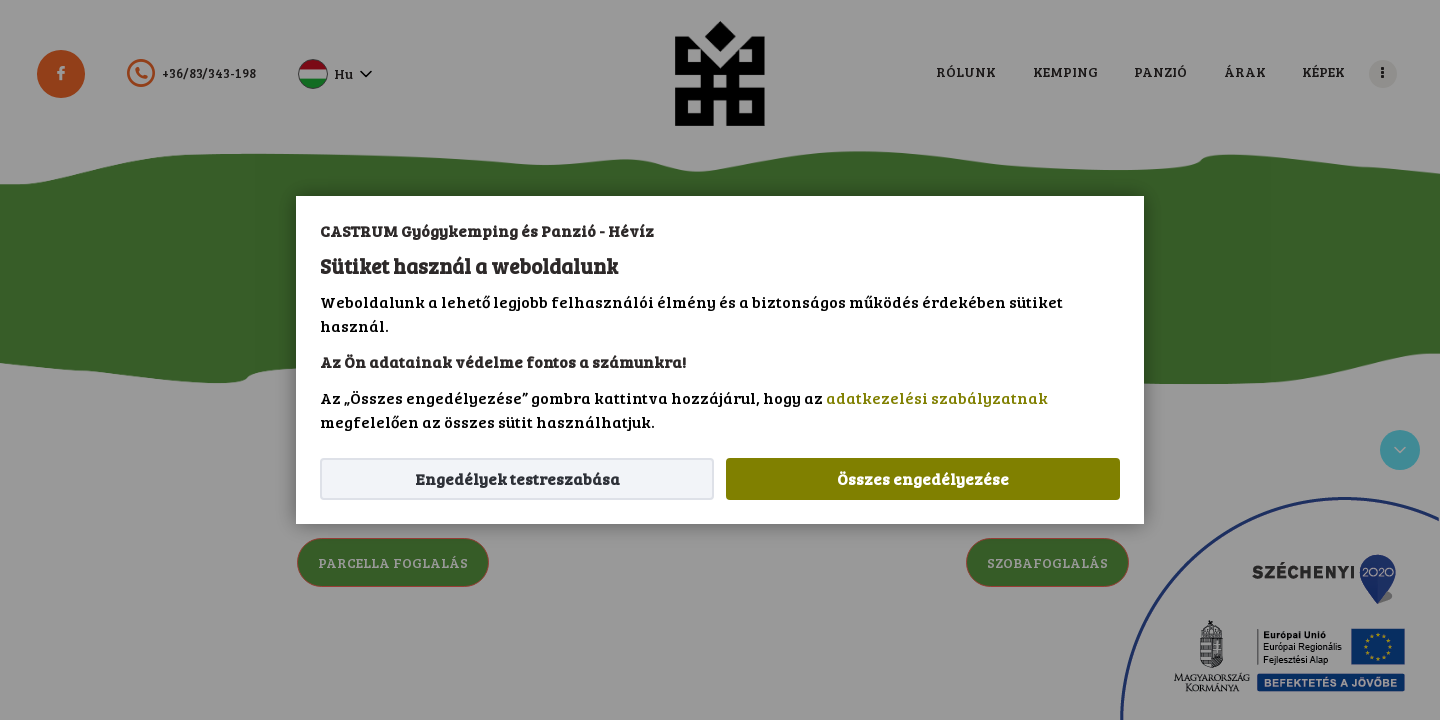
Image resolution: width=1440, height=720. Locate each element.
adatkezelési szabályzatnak (937, 397)
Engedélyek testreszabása (517, 478)
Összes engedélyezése (923, 478)
